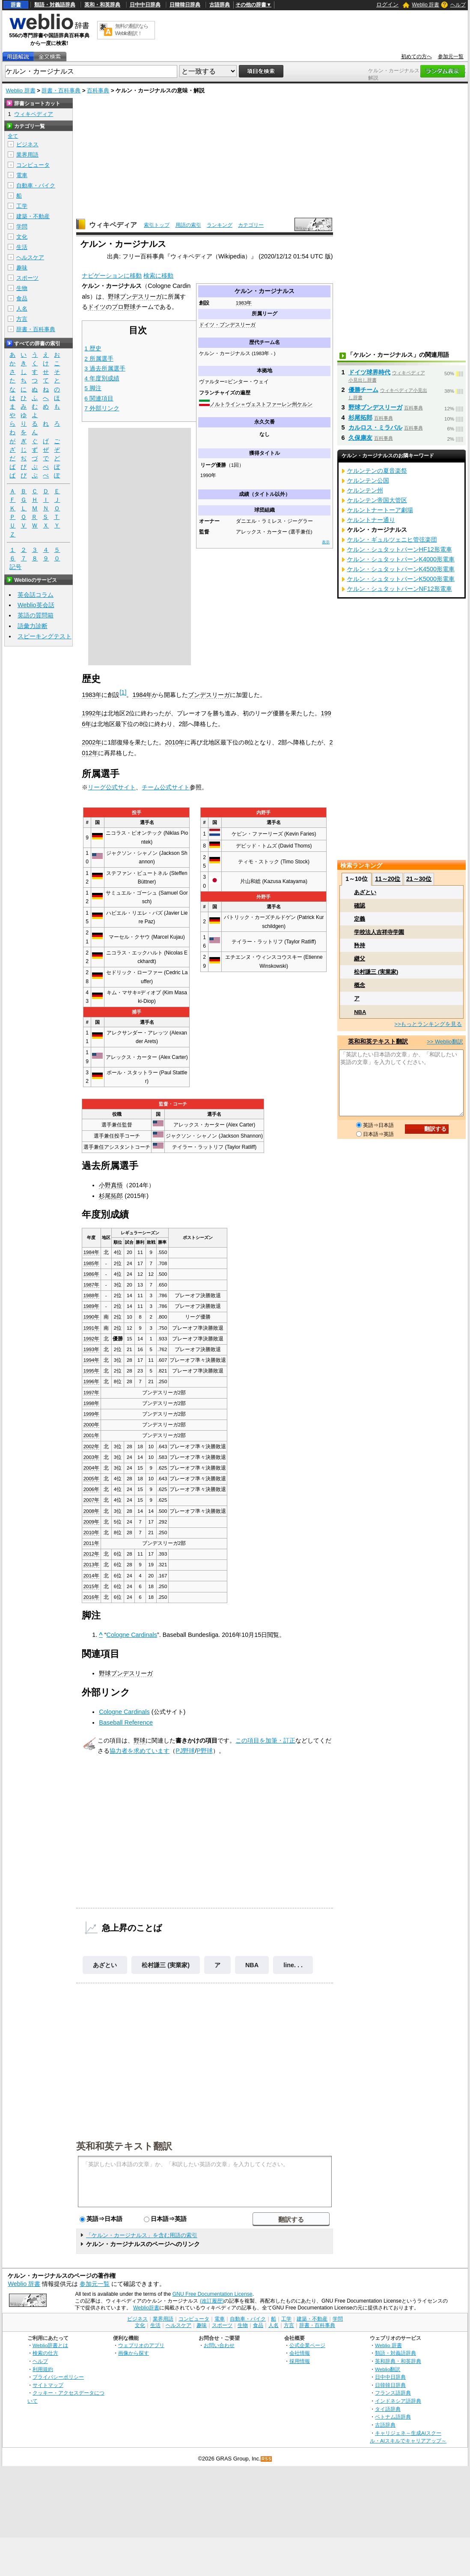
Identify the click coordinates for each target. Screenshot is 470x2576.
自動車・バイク (35, 185)
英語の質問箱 (36, 615)
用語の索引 (188, 225)
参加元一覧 (451, 56)
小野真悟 (111, 1185)
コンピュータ (33, 165)
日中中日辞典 (145, 5)
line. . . (293, 1965)
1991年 (91, 1328)
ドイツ (97, 306)
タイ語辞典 (388, 2409)
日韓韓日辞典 (185, 5)
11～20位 (387, 878)
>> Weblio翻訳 (445, 1041)
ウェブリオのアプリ (141, 2345)
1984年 (142, 694)
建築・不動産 (33, 216)
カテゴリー (251, 225)
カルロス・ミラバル (375, 427)
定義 (359, 919)
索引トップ (157, 225)
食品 (21, 298)
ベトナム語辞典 (393, 2416)
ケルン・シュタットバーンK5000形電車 (401, 578)
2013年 (91, 1564)
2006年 (91, 1489)
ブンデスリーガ (209, 694)
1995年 (91, 1370)
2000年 (91, 1424)
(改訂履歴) (212, 2301)
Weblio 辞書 (425, 5)
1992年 (91, 713)
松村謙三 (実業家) (166, 1965)
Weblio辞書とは (50, 2345)
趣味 (21, 267)
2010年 (174, 742)
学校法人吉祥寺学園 (379, 932)
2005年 (91, 1478)
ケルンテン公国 (368, 480)
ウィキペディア (113, 224)
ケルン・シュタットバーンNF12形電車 (399, 588)
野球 (140, 1740)
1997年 (91, 1392)
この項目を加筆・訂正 (265, 1740)
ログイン (387, 4)
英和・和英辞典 (102, 5)
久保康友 (360, 437)
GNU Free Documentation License (213, 2294)
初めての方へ (416, 56)
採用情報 (299, 2361)
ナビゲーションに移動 (112, 275)
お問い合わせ (219, 2345)
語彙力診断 (33, 626)
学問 (21, 226)
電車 (21, 175)
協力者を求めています (140, 1750)
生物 (21, 288)
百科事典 (98, 90)
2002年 (91, 742)
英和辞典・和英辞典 (398, 2361)
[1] (122, 692)
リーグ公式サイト (112, 787)
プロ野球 (124, 306)
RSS (267, 2459)
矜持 (359, 945)
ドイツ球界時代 (369, 372)
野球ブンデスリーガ (135, 296)
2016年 (91, 1597)
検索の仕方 (45, 2353)
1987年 (91, 1284)
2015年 (91, 1586)
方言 (21, 319)
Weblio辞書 (146, 2308)
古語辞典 (219, 5)
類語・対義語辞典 (54, 5)
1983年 (244, 302)
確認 (359, 905)
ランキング (219, 225)
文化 (21, 237)
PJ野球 (185, 1750)
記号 (15, 567)
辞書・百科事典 (61, 90)
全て (13, 136)
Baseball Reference (126, 1722)
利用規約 (43, 2369)
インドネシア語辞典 (398, 2401)
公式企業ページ (307, 2345)
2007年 (91, 1500)
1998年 (91, 1403)
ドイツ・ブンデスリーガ (227, 324)
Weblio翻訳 (387, 2369)
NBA (252, 1965)
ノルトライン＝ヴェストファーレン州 (253, 404)
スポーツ (27, 278)
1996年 (91, 1381)
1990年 (91, 1316)
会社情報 (299, 2353)
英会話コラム (36, 594)
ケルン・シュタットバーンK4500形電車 (401, 569)
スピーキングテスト (44, 636)
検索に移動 (158, 275)
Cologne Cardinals (132, 1634)
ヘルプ (458, 5)
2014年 (91, 1575)
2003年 (91, 1457)
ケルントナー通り (371, 519)
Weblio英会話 (36, 605)
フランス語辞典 (393, 2392)
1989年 (91, 1306)
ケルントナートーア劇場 (380, 510)
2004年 (91, 1467)
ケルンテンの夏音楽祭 (377, 470)
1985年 (91, 1263)
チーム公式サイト (166, 787)
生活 (21, 247)
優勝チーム (363, 389)
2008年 (91, 1511)
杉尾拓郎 (111, 1195)
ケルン (304, 404)
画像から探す (133, 2353)
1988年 (91, 1295)
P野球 (204, 1750)
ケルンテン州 (365, 490)
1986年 (91, 1274)
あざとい (105, 1965)
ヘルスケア (30, 257)
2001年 (91, 1435)
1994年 (91, 1360)
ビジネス (27, 144)
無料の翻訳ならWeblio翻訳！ (131, 29)
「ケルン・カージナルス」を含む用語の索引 (141, 2235)
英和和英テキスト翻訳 (124, 2145)
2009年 (91, 1521)
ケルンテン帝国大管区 (377, 500)
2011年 (91, 1543)
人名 (21, 308)
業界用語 (27, 154)
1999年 (91, 1414)
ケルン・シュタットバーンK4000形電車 (401, 559)
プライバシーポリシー (58, 2377)
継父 (359, 958)
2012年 (91, 1553)
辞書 (16, 5)
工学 (21, 206)
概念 (359, 985)
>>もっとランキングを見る (428, 1024)
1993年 (91, 1349)
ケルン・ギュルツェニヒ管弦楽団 (392, 539)
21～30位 (418, 878)
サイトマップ (48, 2385)
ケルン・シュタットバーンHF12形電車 (399, 549)
